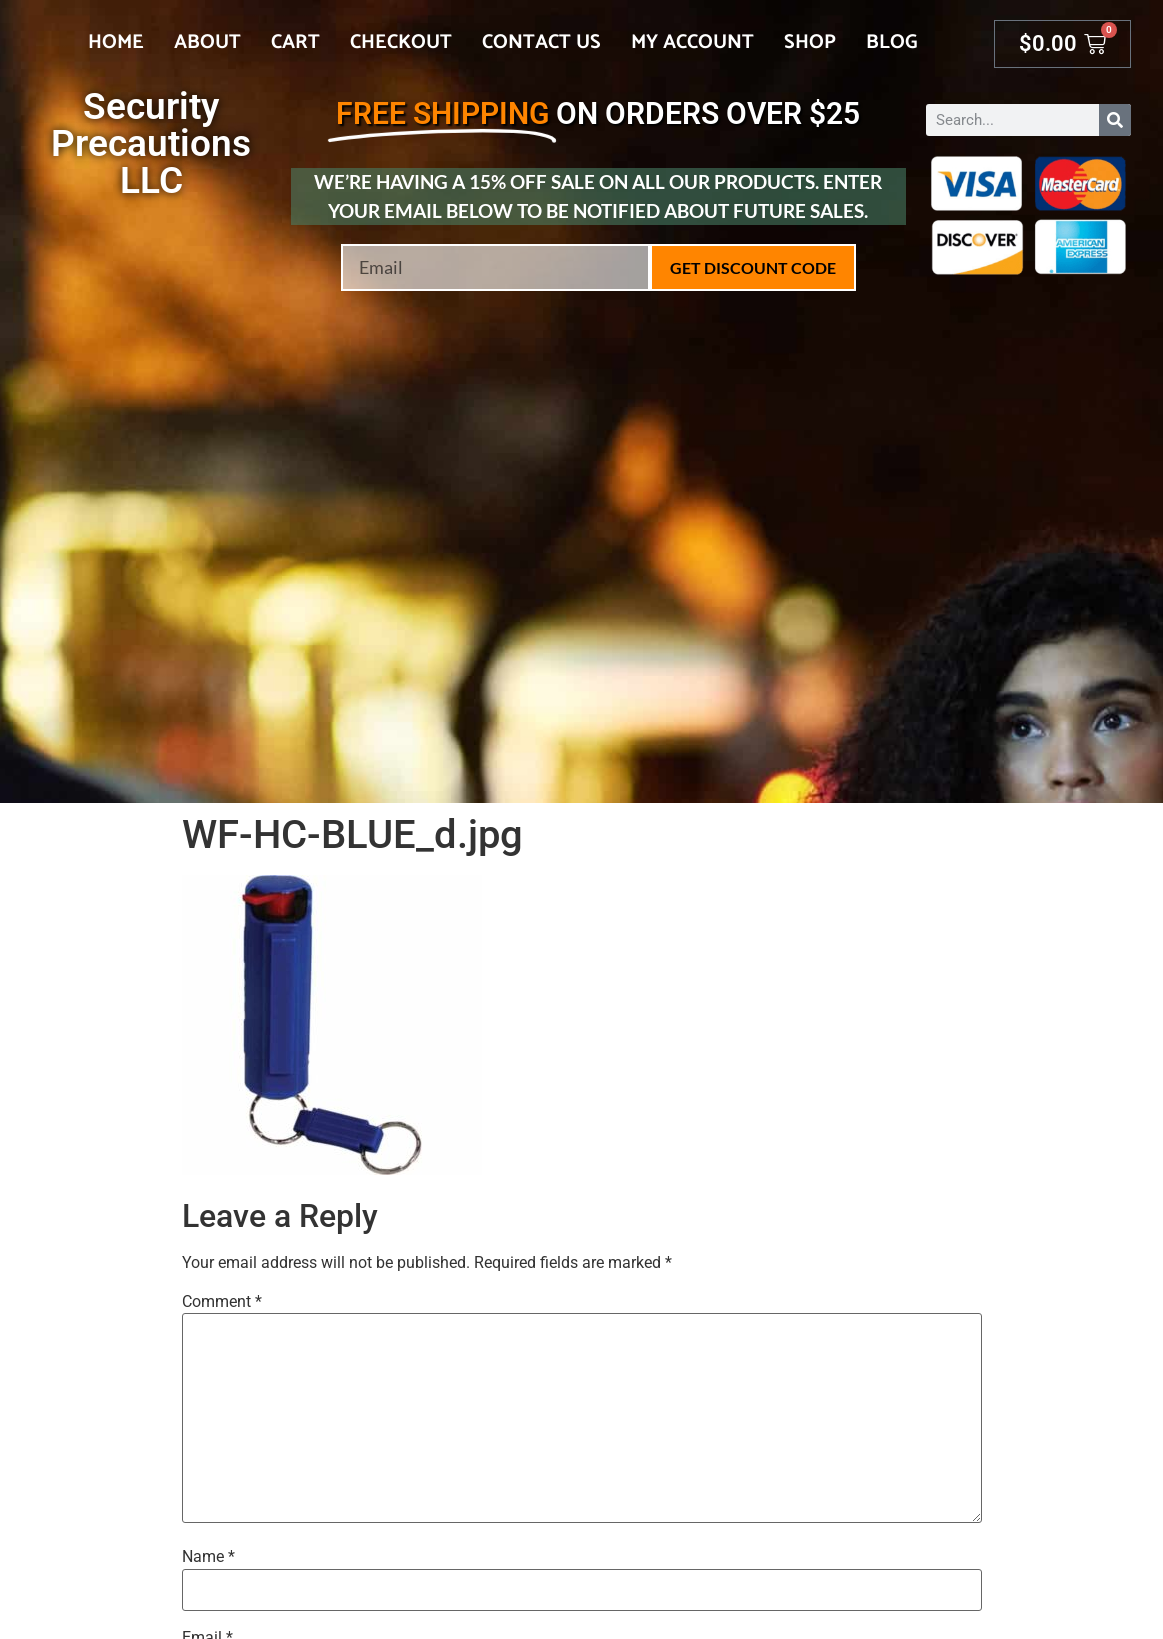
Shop (810, 42)
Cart (295, 42)
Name (208, 1557)
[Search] (1115, 120)
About (207, 42)
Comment (222, 1302)
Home (116, 42)
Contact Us (541, 42)
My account (692, 42)
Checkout (401, 42)
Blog (892, 42)
